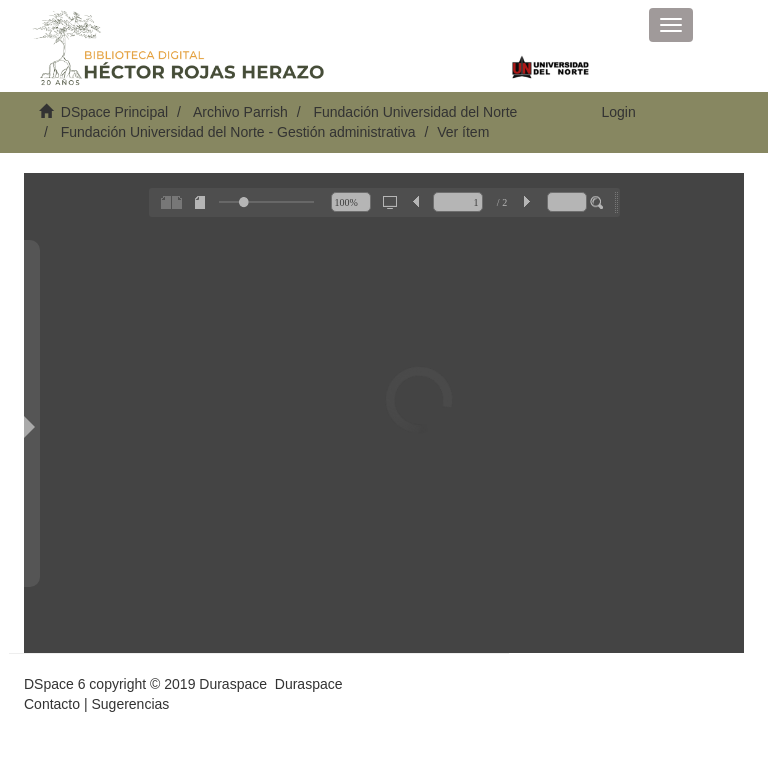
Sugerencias (130, 704)
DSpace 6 (54, 684)
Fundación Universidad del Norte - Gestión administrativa (238, 132)
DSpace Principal (114, 112)
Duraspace (309, 684)
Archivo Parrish (240, 112)
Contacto (52, 704)
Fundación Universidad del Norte (415, 112)
